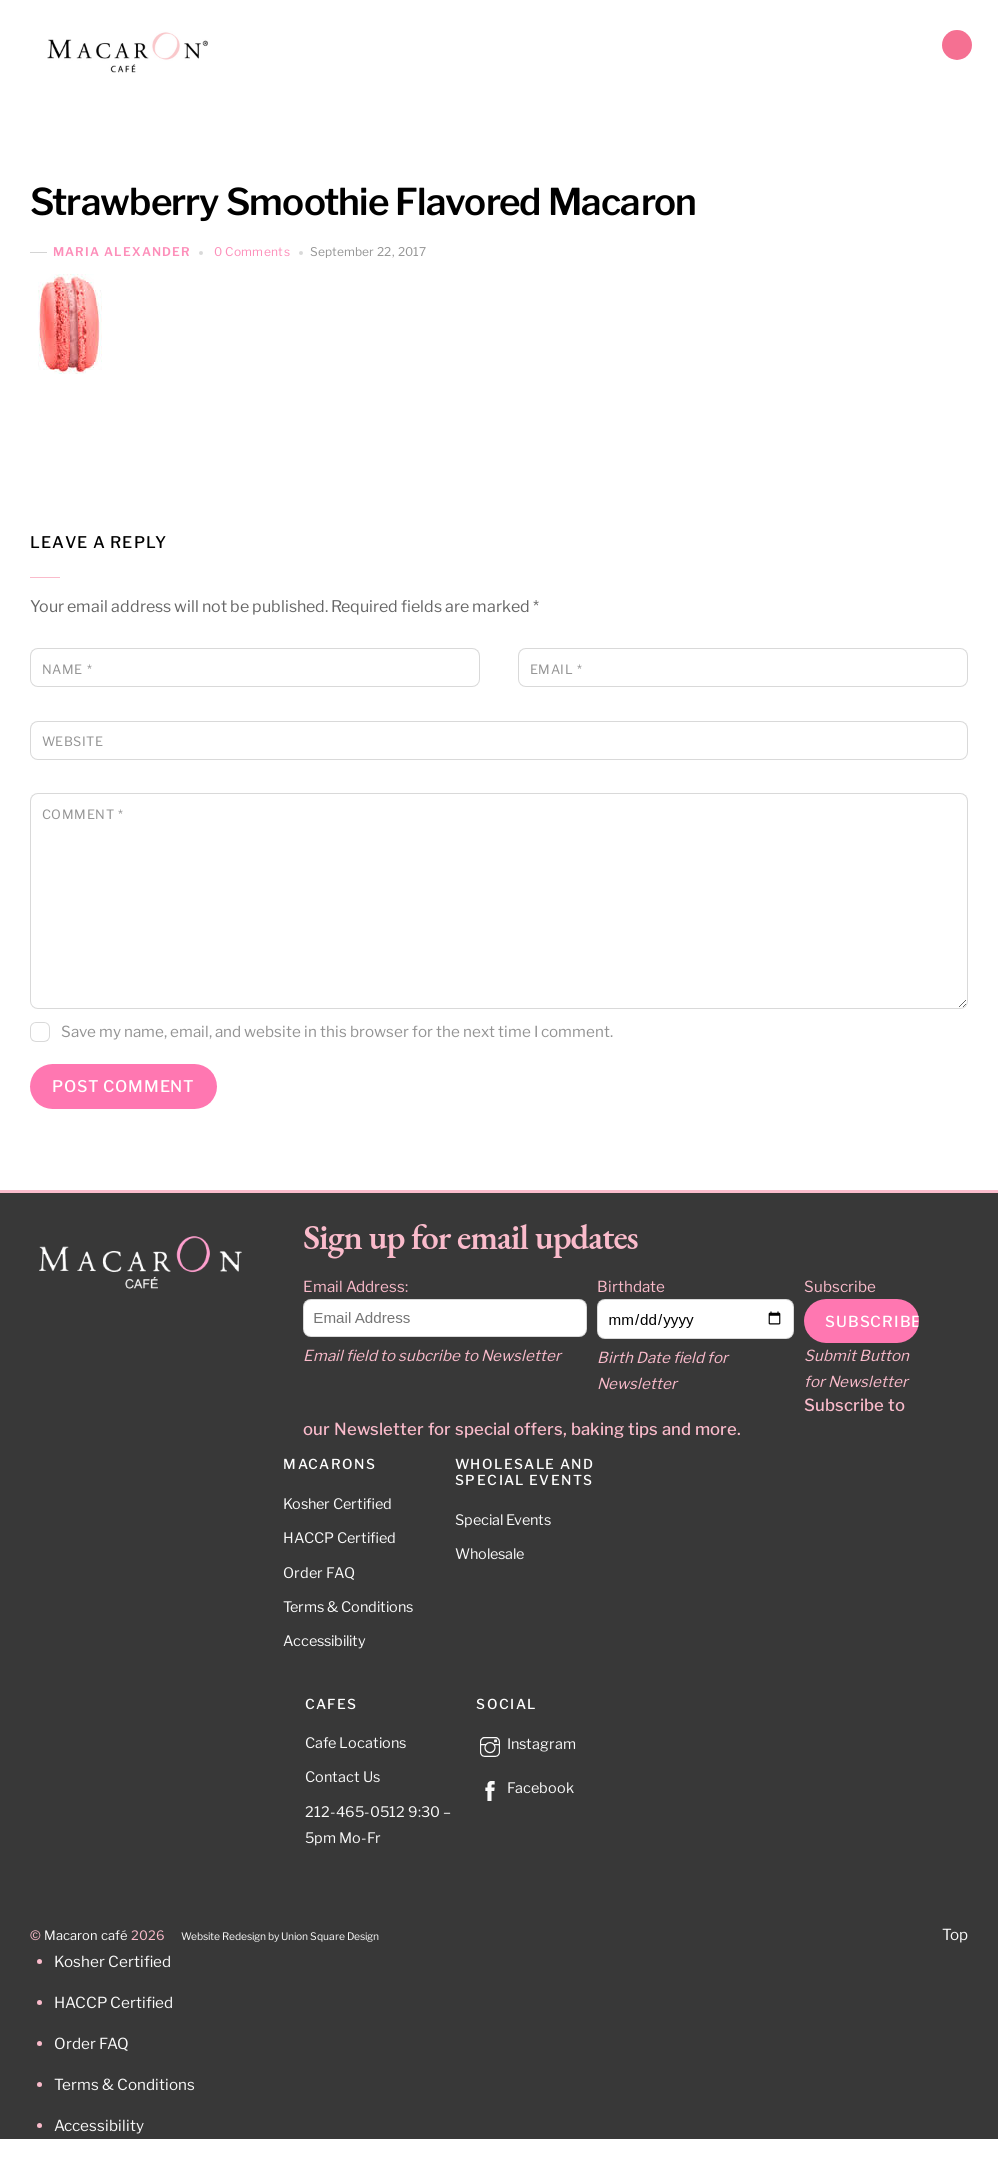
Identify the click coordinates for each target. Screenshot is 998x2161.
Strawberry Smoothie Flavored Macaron (363, 201)
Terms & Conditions (348, 1607)
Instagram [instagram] (526, 1744)
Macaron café (86, 1935)
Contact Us (342, 1777)
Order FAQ (319, 1573)
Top (955, 1934)
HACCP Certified (339, 1538)
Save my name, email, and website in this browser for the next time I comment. (337, 1031)
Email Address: (355, 1286)
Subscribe (840, 1286)
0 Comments (252, 251)
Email (556, 669)
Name (67, 669)
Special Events (503, 1520)
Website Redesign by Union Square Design (280, 1936)
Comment (83, 814)
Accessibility (324, 1641)
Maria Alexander (122, 252)
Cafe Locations (355, 1743)
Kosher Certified (337, 1504)
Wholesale (489, 1554)
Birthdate (631, 1286)
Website (73, 741)
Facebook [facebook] (525, 1788)
